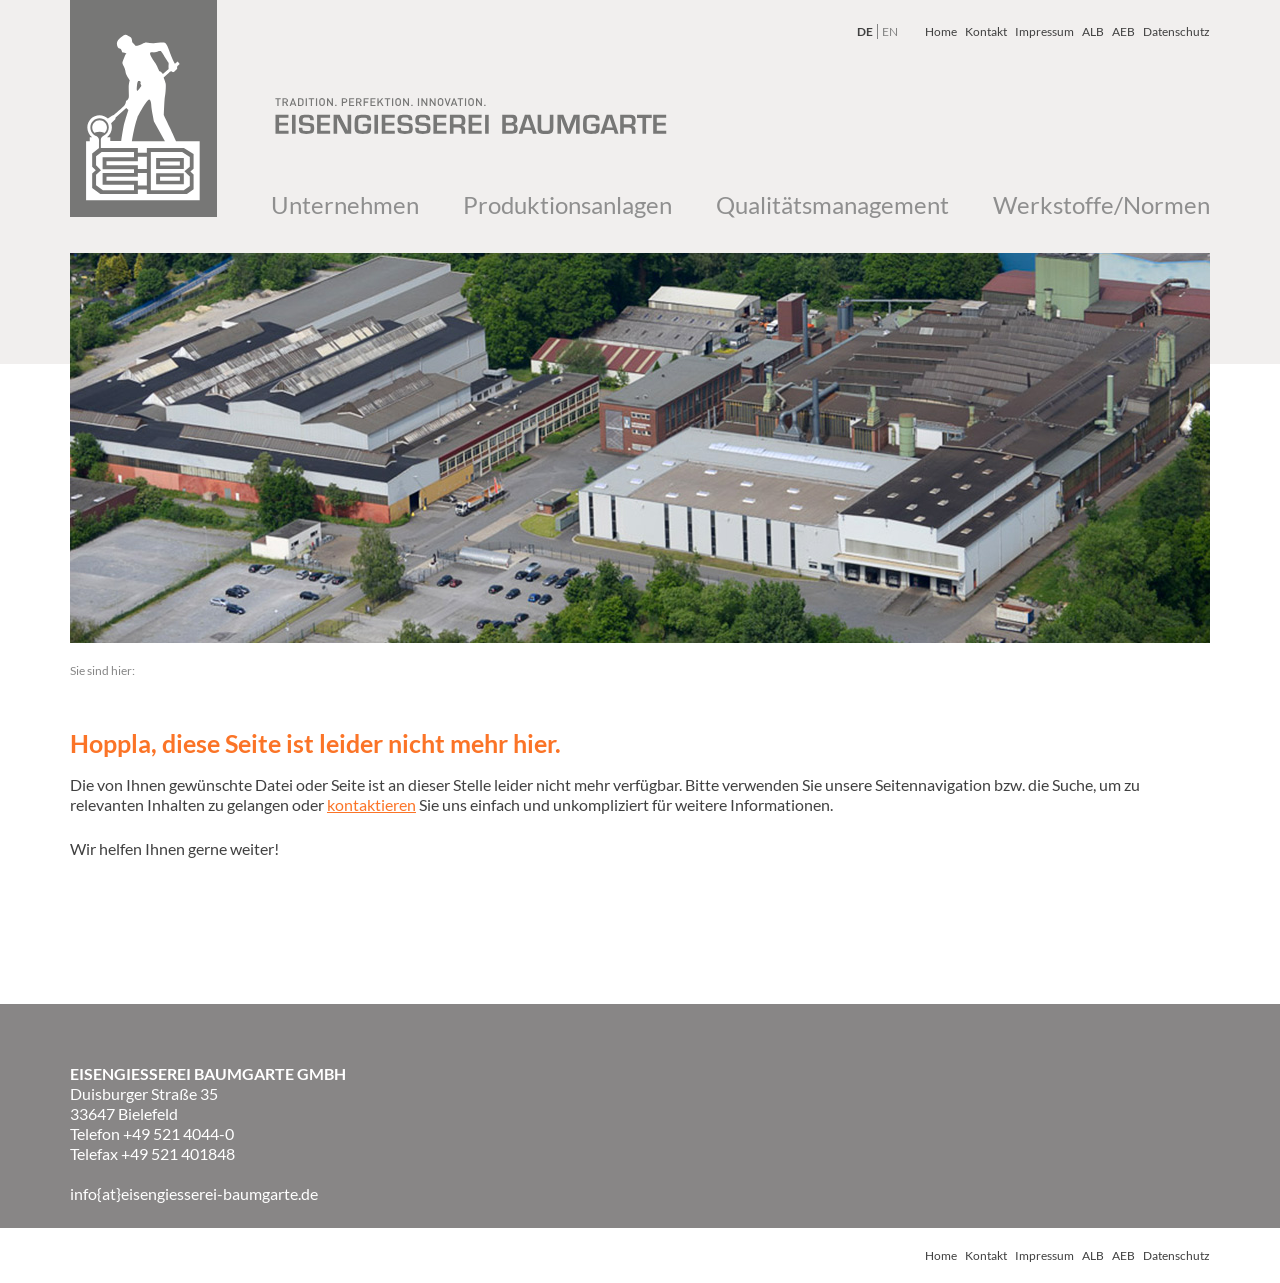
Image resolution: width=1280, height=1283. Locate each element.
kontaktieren (371, 804)
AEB (1123, 31)
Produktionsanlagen (567, 204)
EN (890, 31)
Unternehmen (345, 204)
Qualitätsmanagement (832, 204)
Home (941, 31)
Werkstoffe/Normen (1101, 204)
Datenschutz (1176, 31)
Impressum (1044, 31)
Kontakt (986, 31)
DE (865, 31)
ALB (1093, 31)
